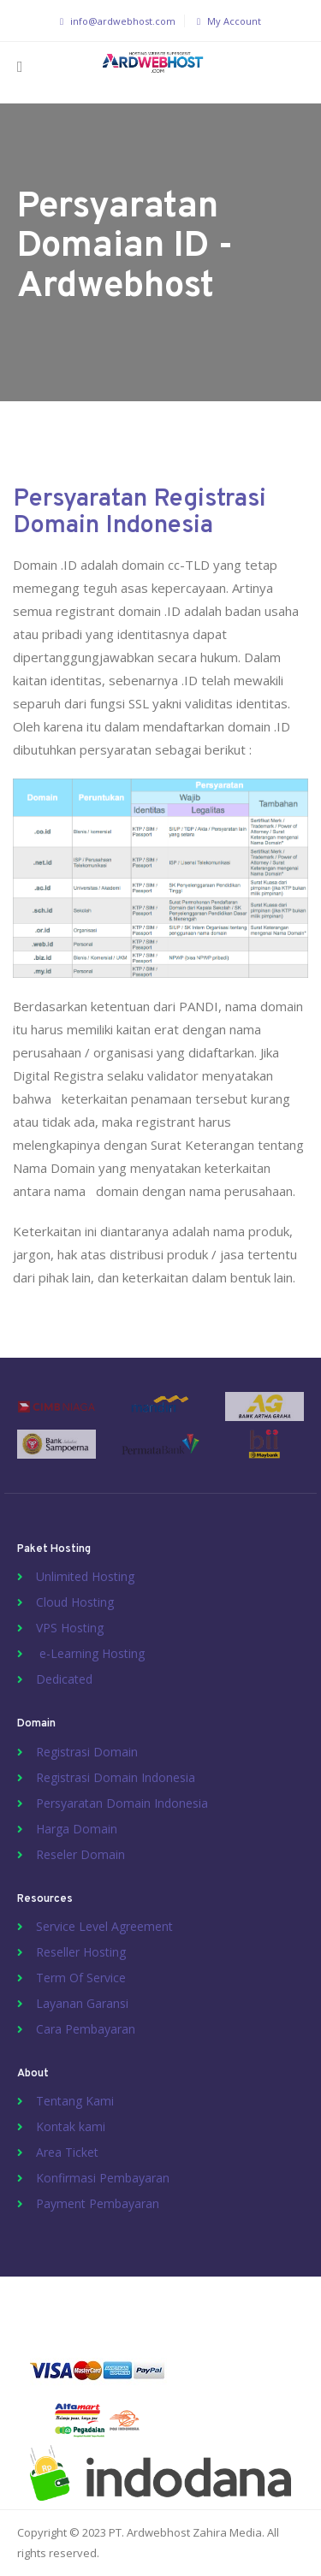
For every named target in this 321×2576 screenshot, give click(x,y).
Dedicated (64, 1679)
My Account (227, 21)
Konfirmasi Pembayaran (102, 2178)
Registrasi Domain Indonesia (115, 1777)
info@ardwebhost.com (115, 21)
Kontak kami (70, 2126)
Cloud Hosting (75, 1602)
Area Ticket (67, 2152)
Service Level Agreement (104, 1926)
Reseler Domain (80, 1854)
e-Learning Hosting (90, 1653)
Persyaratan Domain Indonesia (122, 1803)
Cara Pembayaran (85, 2029)
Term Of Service (81, 1977)
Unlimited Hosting (85, 1576)
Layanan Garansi (82, 2003)
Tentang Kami (75, 2101)
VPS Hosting (70, 1628)
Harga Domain (76, 1829)
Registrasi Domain (87, 1752)
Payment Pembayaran (97, 2203)
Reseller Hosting (81, 1952)
